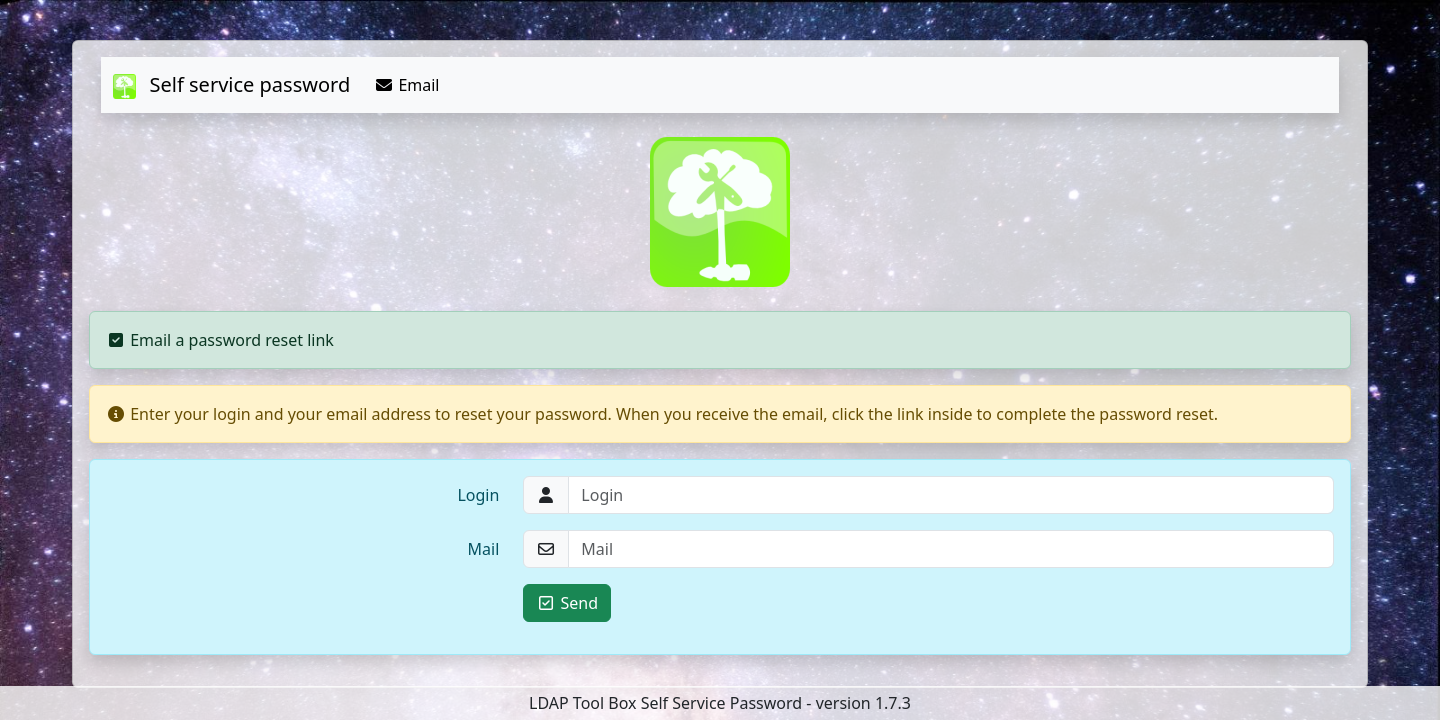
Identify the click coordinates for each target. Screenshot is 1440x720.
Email (406, 85)
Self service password (231, 85)
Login (478, 495)
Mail (484, 549)
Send (567, 603)
